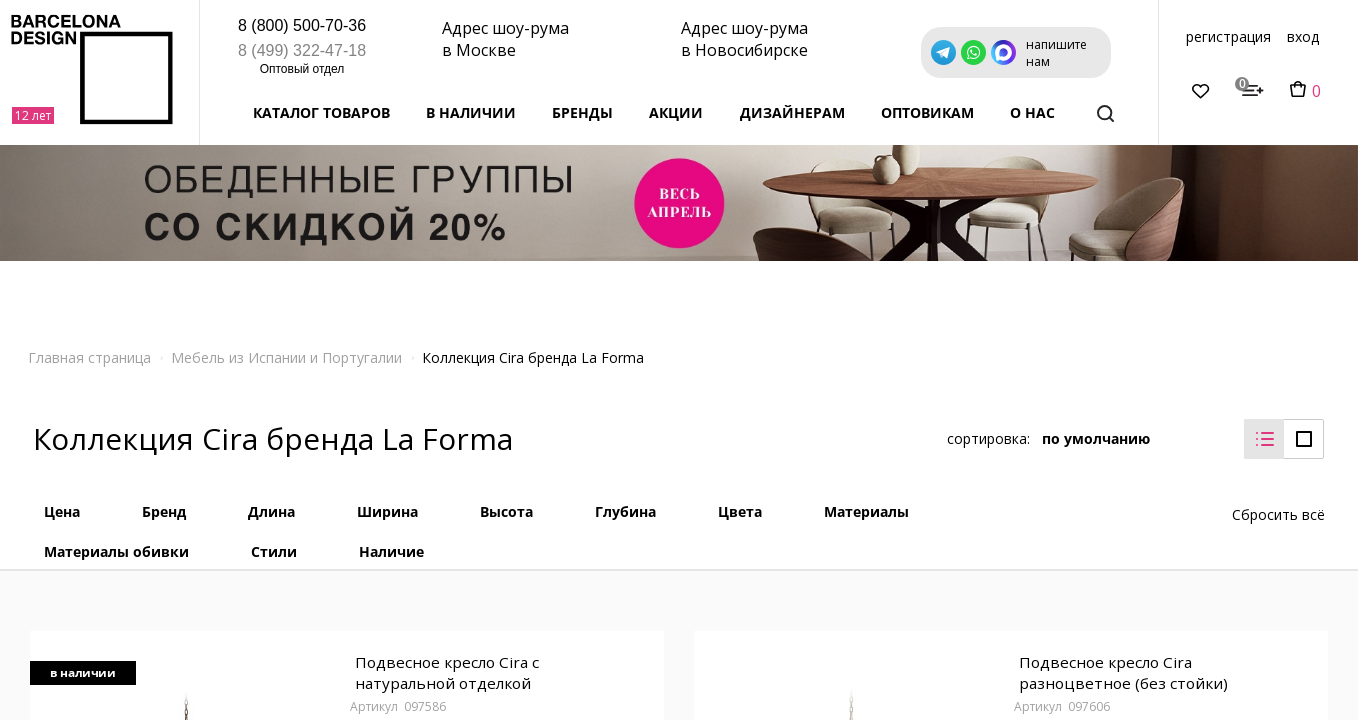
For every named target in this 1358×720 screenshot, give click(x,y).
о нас (1032, 112)
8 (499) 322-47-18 (302, 50)
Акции (676, 112)
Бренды (582, 112)
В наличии (471, 112)
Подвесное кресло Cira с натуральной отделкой (445, 663)
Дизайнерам (792, 112)
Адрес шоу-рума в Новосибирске (744, 39)
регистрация (1228, 36)
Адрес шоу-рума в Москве (505, 39)
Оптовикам (927, 112)
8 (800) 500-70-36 (302, 25)
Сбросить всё (1278, 499)
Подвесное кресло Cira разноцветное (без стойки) (1121, 663)
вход (1303, 36)
